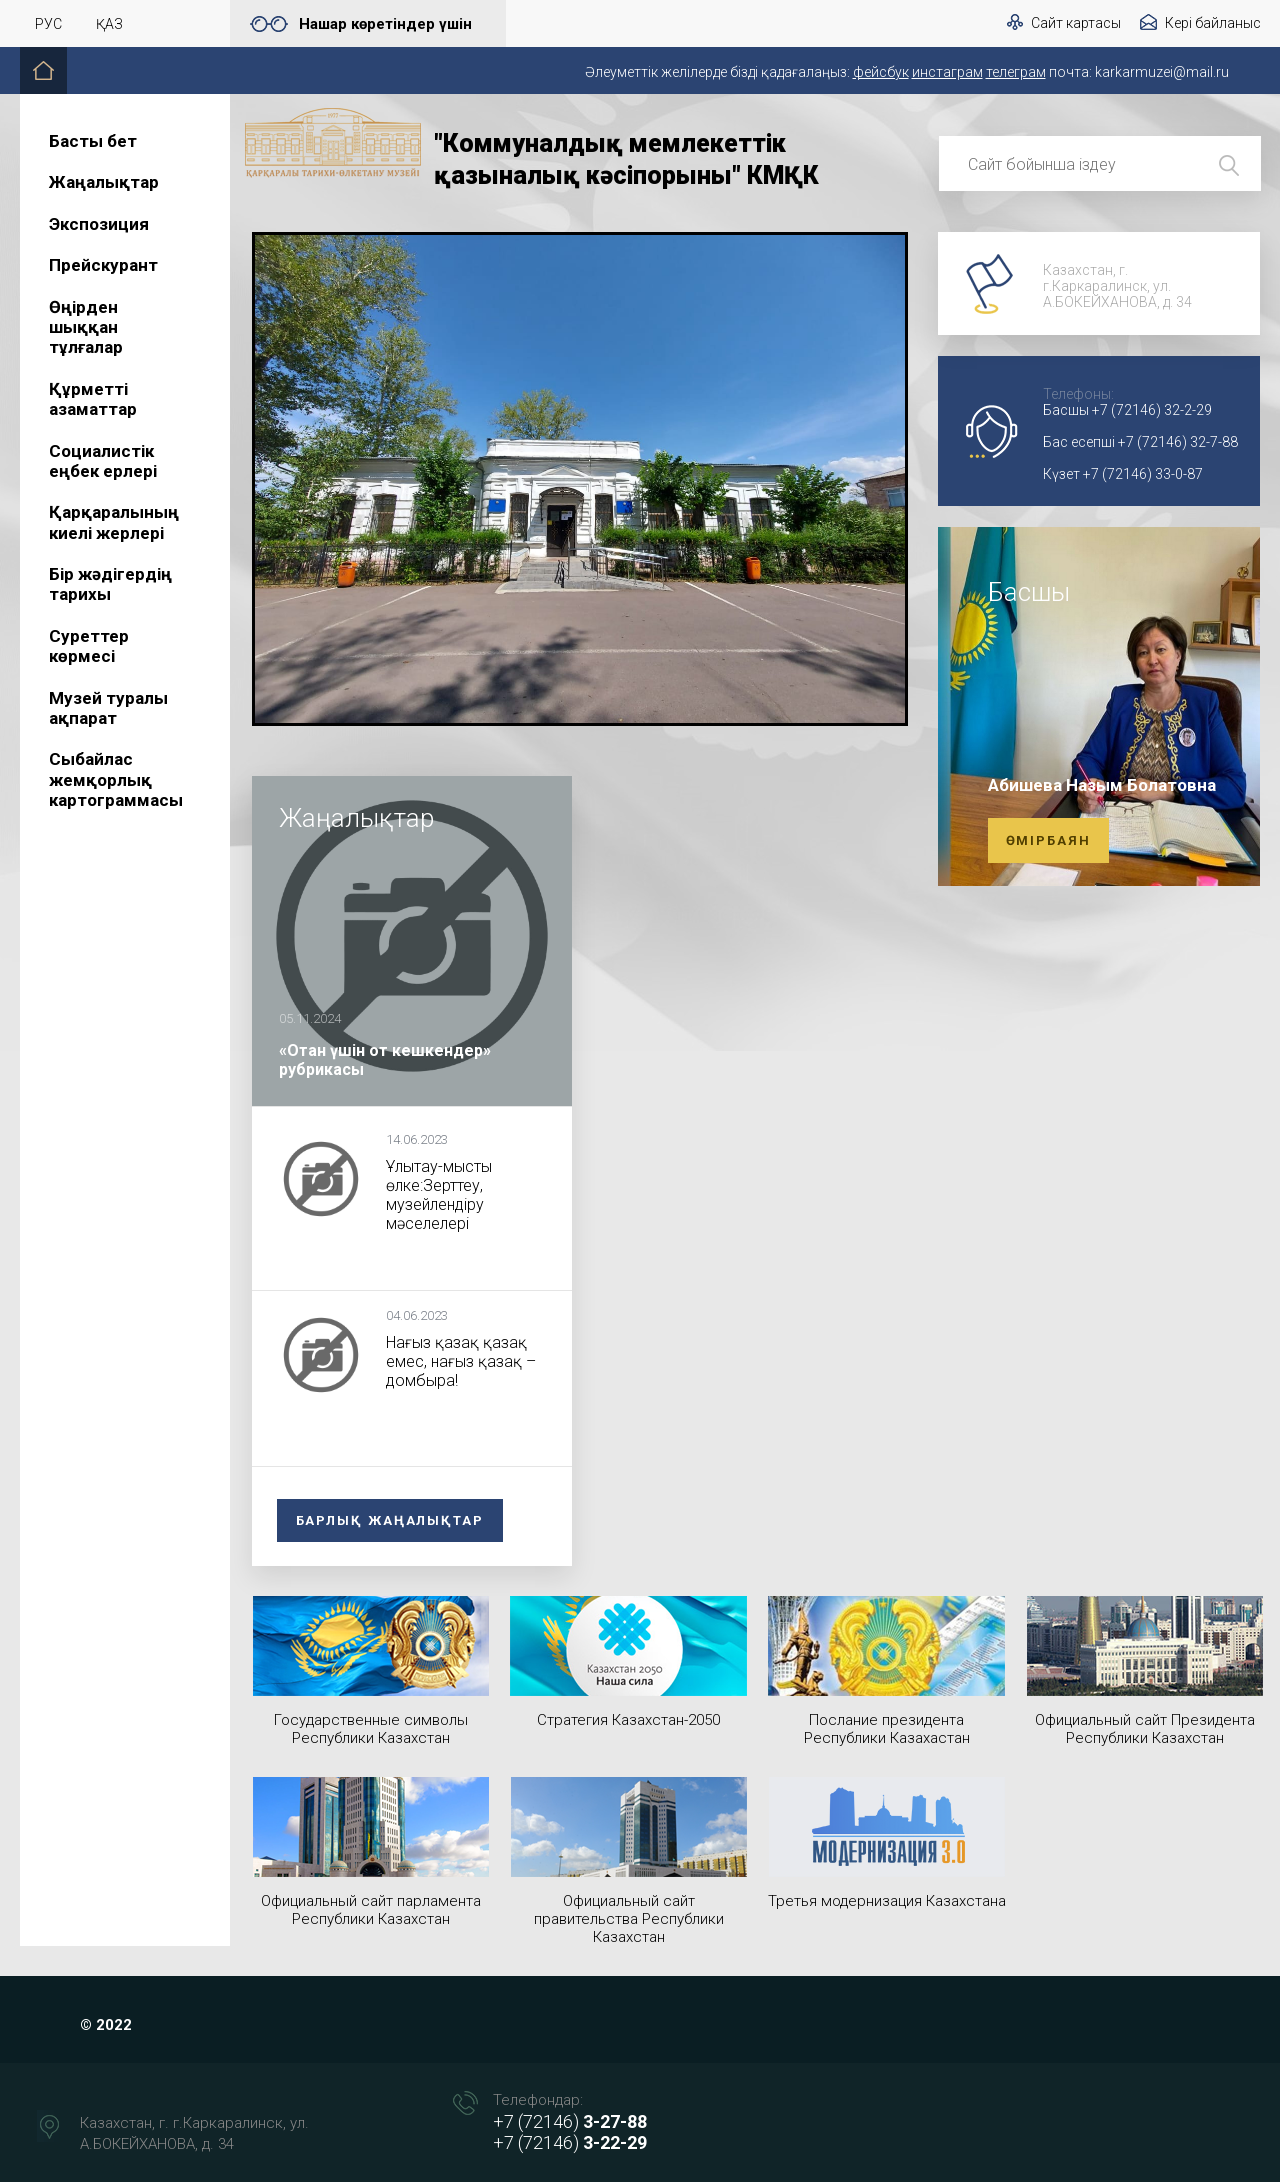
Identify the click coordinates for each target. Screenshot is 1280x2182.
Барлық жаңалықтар (390, 1520)
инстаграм (947, 72)
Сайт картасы (1076, 23)
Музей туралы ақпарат (108, 708)
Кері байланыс (1213, 23)
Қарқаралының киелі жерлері (114, 522)
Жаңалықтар (104, 182)
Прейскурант (103, 265)
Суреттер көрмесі (89, 646)
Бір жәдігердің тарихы (110, 584)
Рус (48, 24)
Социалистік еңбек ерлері (103, 461)
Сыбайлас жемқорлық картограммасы (116, 779)
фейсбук (881, 72)
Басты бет (93, 141)
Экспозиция (99, 224)
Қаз (109, 24)
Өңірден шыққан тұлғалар (86, 327)
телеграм (1016, 72)
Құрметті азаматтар (93, 399)
